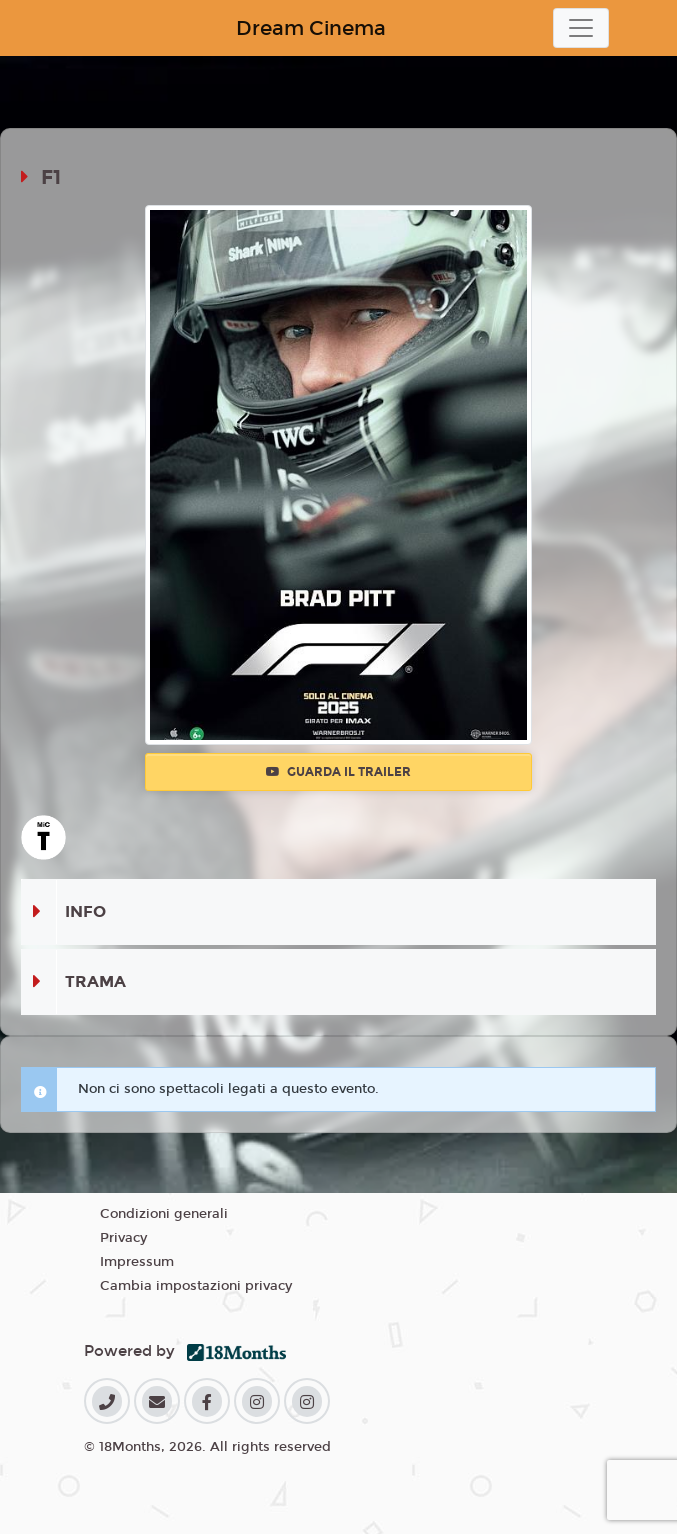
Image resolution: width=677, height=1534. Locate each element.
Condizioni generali (164, 1214)
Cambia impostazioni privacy (196, 1286)
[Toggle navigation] (581, 28)
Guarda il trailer (338, 772)
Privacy (123, 1238)
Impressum (137, 1262)
